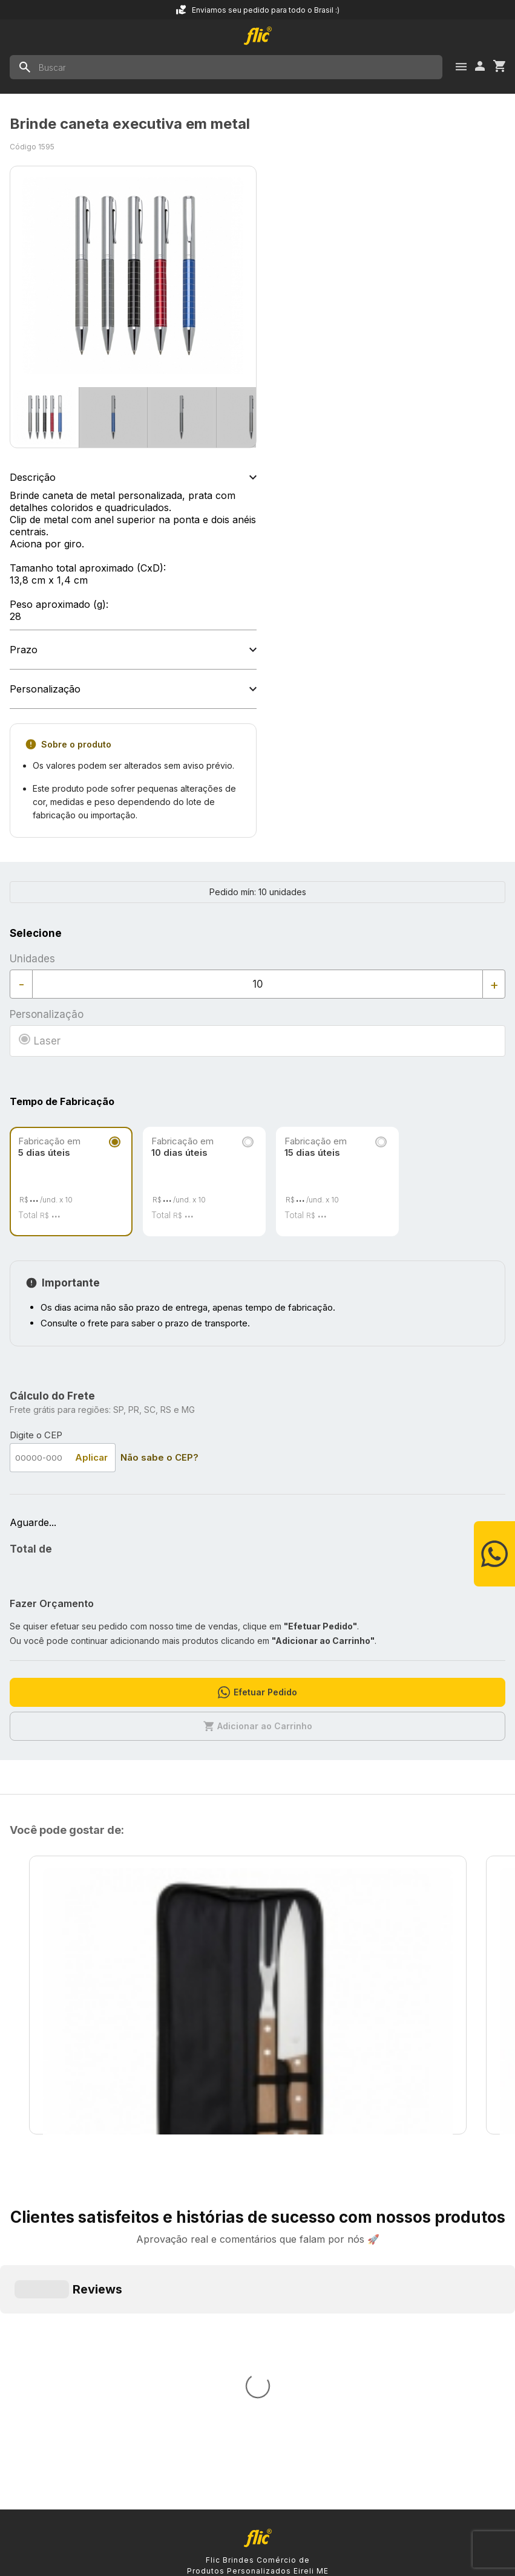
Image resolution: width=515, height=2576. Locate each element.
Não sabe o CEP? (159, 1457)
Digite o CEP (36, 1435)
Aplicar (91, 1457)
